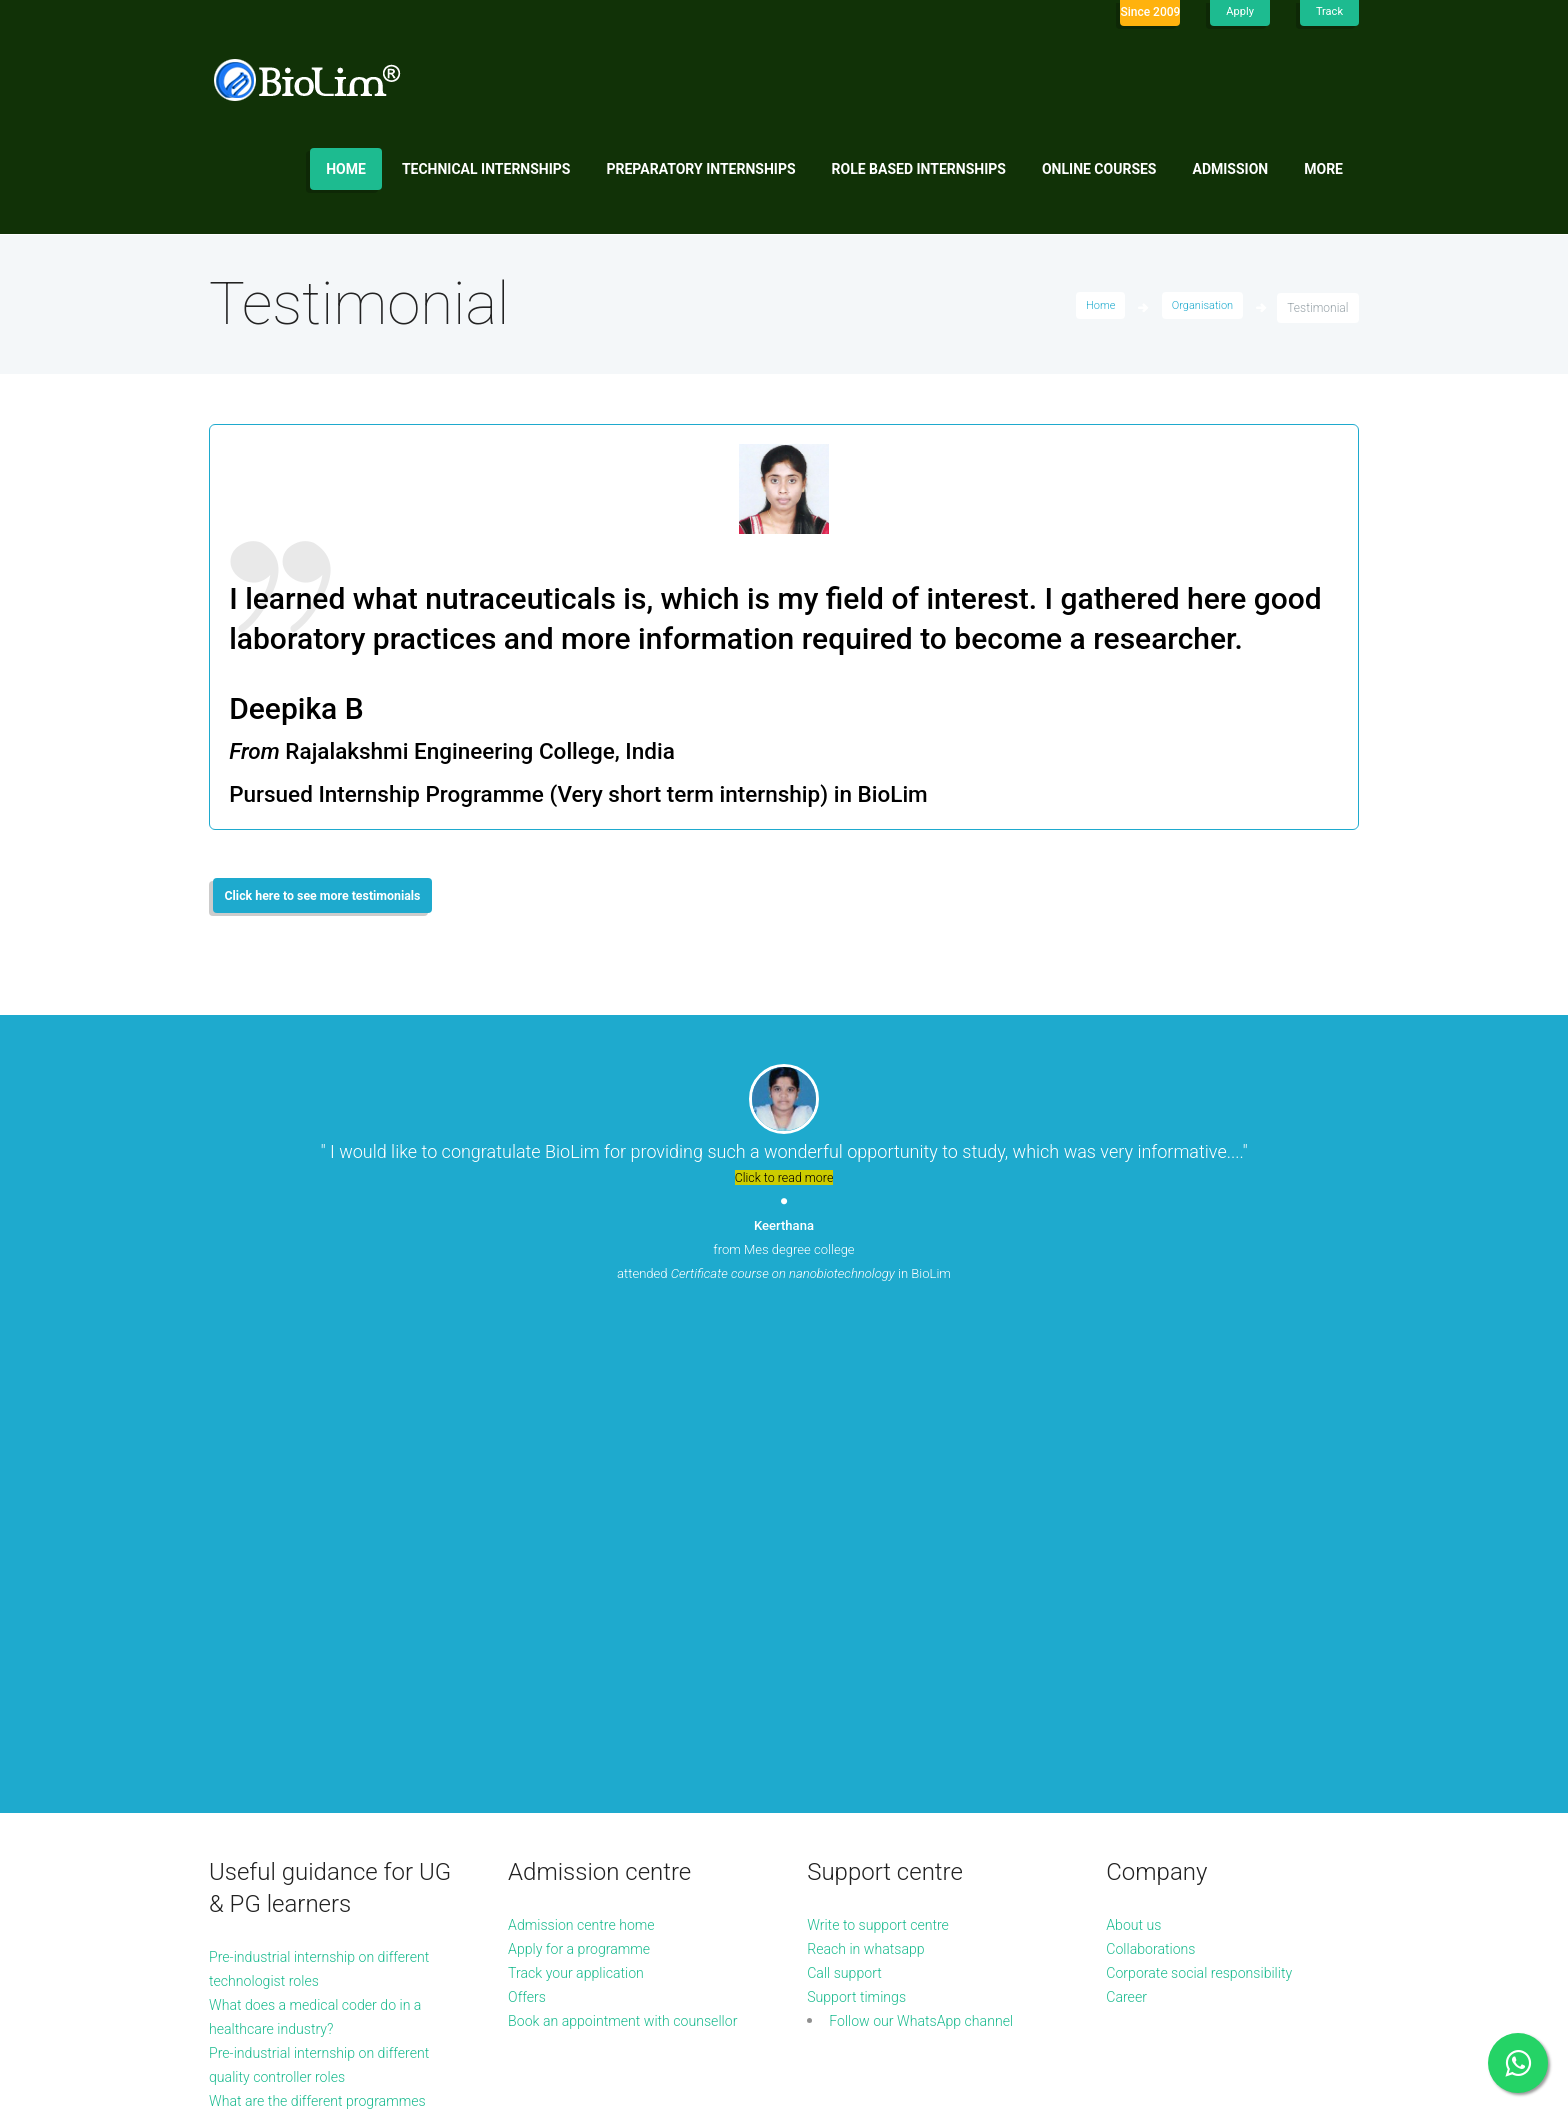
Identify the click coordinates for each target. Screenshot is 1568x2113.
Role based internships (919, 169)
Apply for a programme (588, 1500)
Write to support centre (887, 1476)
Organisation (1199, 308)
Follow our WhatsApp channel (933, 1572)
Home (346, 169)
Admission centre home (591, 1476)
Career (1129, 1548)
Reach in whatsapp (873, 1500)
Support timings (863, 1548)
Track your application (585, 1524)
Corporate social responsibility (1211, 1524)
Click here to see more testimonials (340, 899)
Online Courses (1099, 169)
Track (1328, 12)
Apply (1237, 12)
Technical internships (486, 169)
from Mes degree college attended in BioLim (784, 1256)
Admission (1231, 169)
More (1323, 169)
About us (1137, 1476)
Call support (849, 1524)
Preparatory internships (701, 169)
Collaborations (1156, 1500)
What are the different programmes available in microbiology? (295, 1676)
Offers (529, 1548)
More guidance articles (288, 1724)
